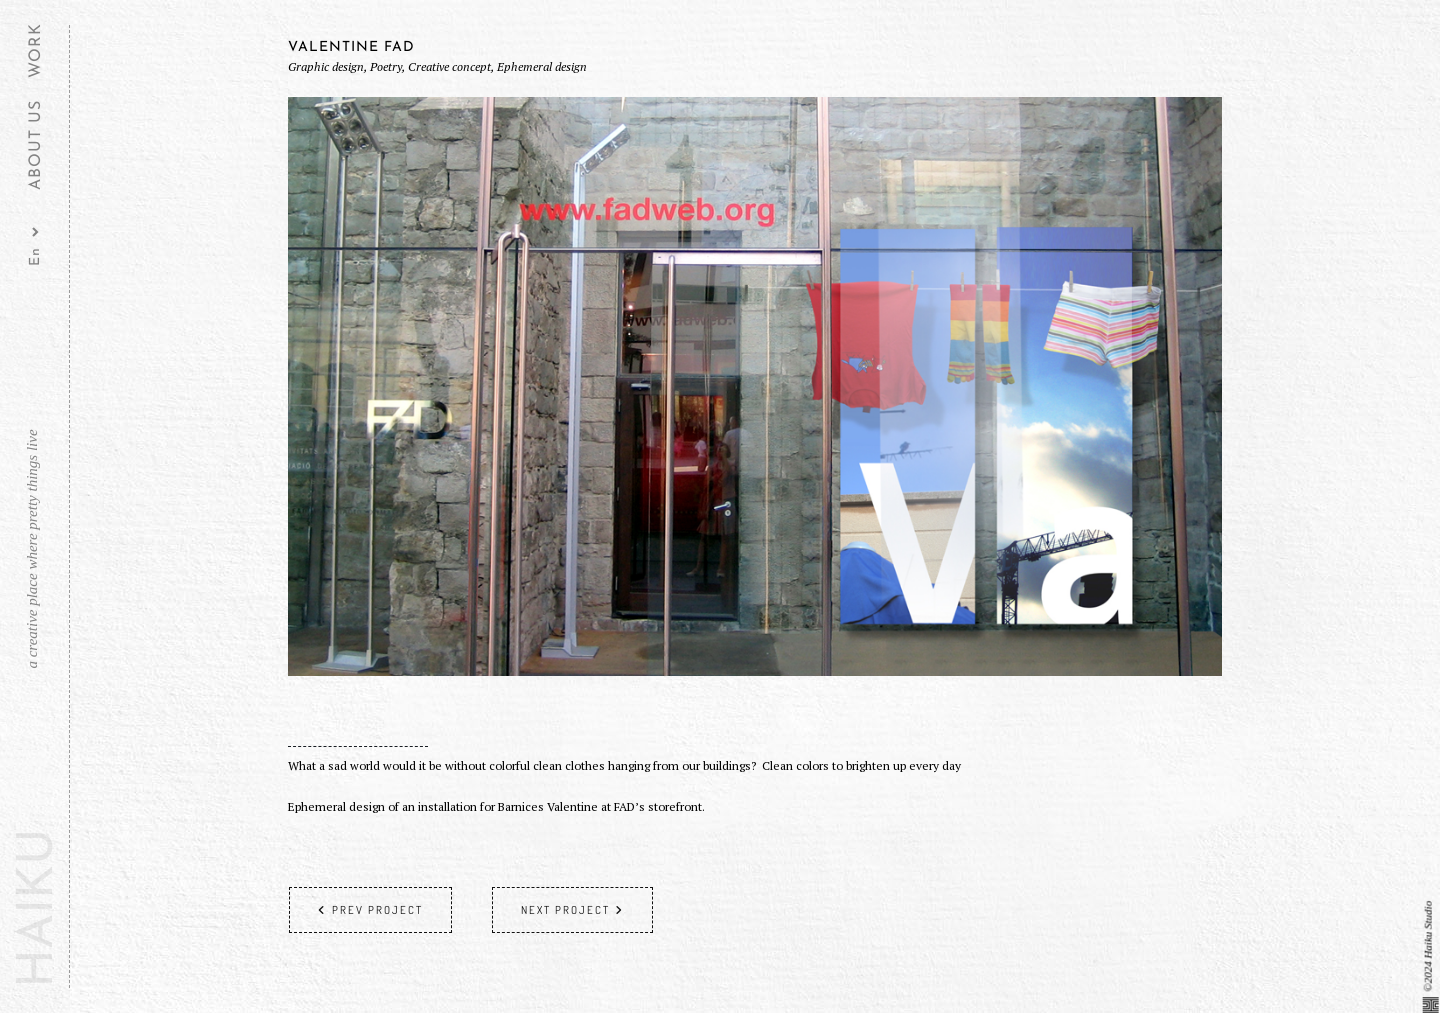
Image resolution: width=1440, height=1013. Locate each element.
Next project (572, 910)
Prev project (370, 910)
